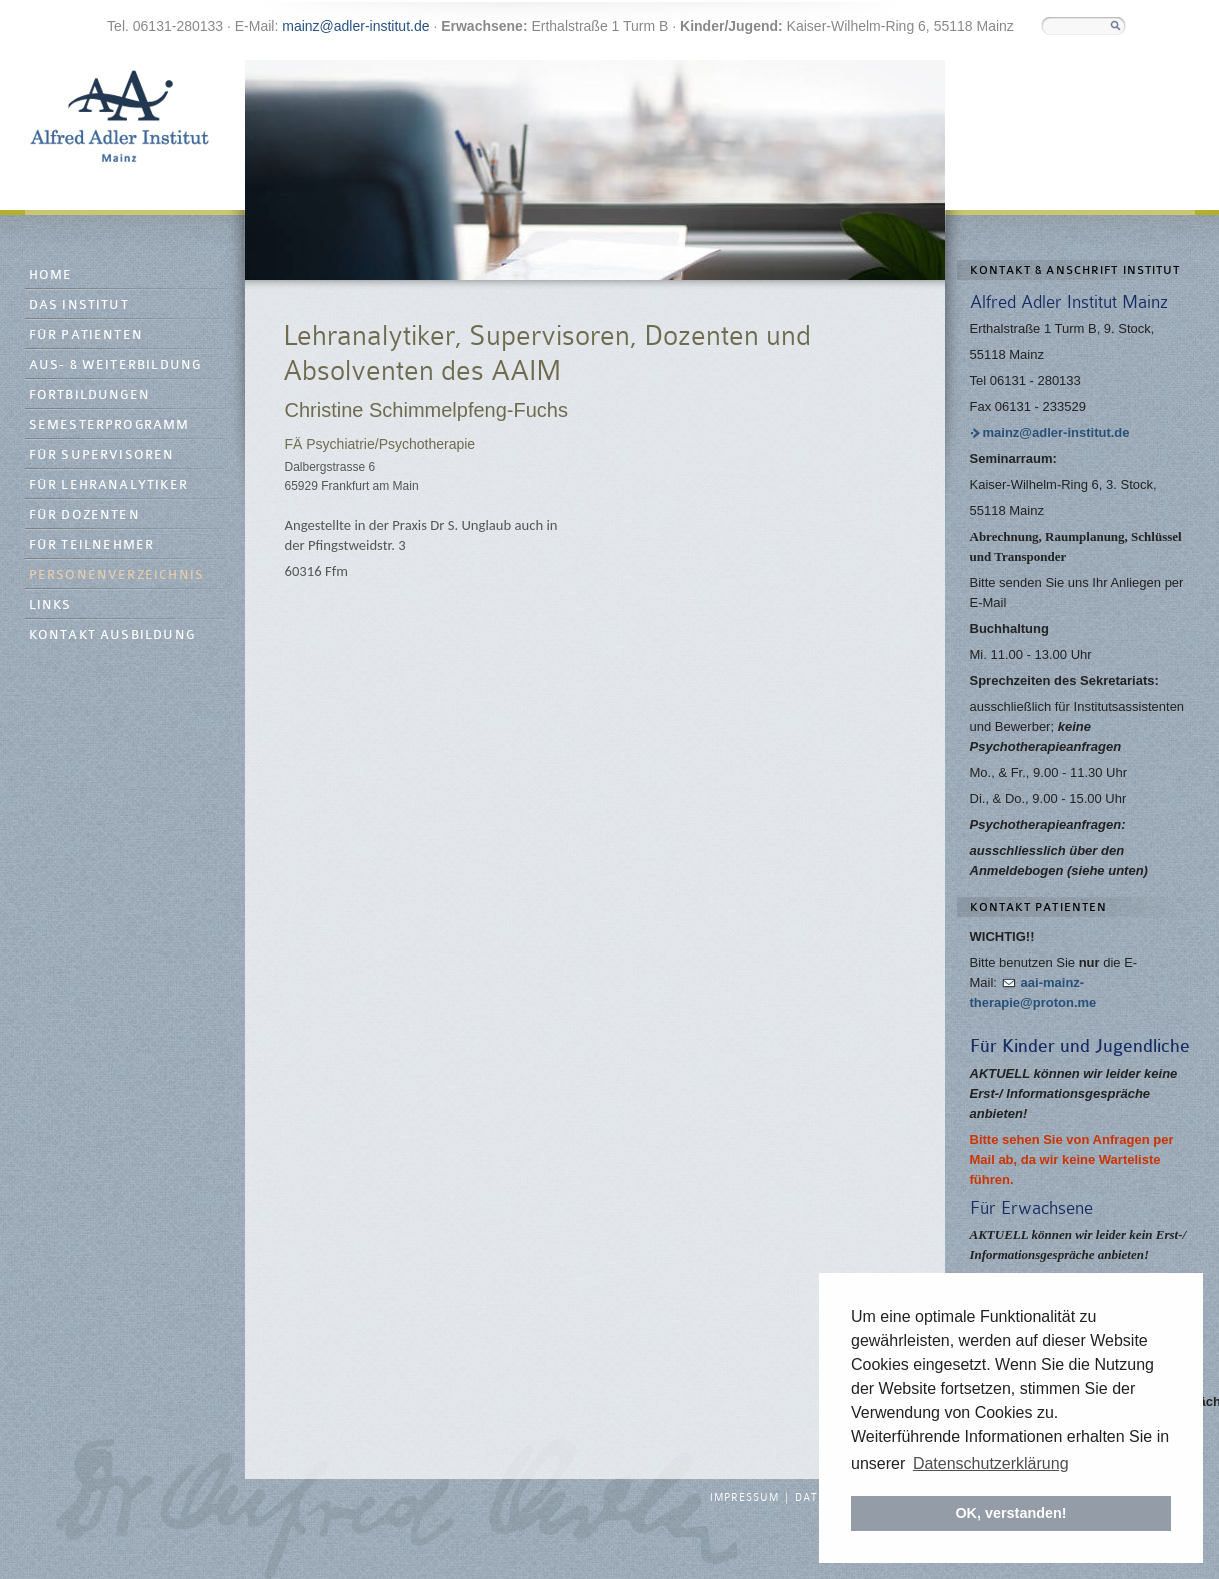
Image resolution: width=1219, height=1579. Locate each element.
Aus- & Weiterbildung (115, 365)
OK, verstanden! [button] (1010, 1513)
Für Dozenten (84, 515)
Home (51, 275)
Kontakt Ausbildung (112, 635)
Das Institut (79, 305)
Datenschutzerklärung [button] (991, 1463)
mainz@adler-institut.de (355, 26)
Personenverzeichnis (117, 575)
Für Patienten (86, 335)
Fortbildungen (90, 395)
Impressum (744, 1498)
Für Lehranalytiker (109, 485)
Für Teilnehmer (92, 545)
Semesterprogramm (109, 425)
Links (50, 605)
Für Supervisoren (102, 455)
